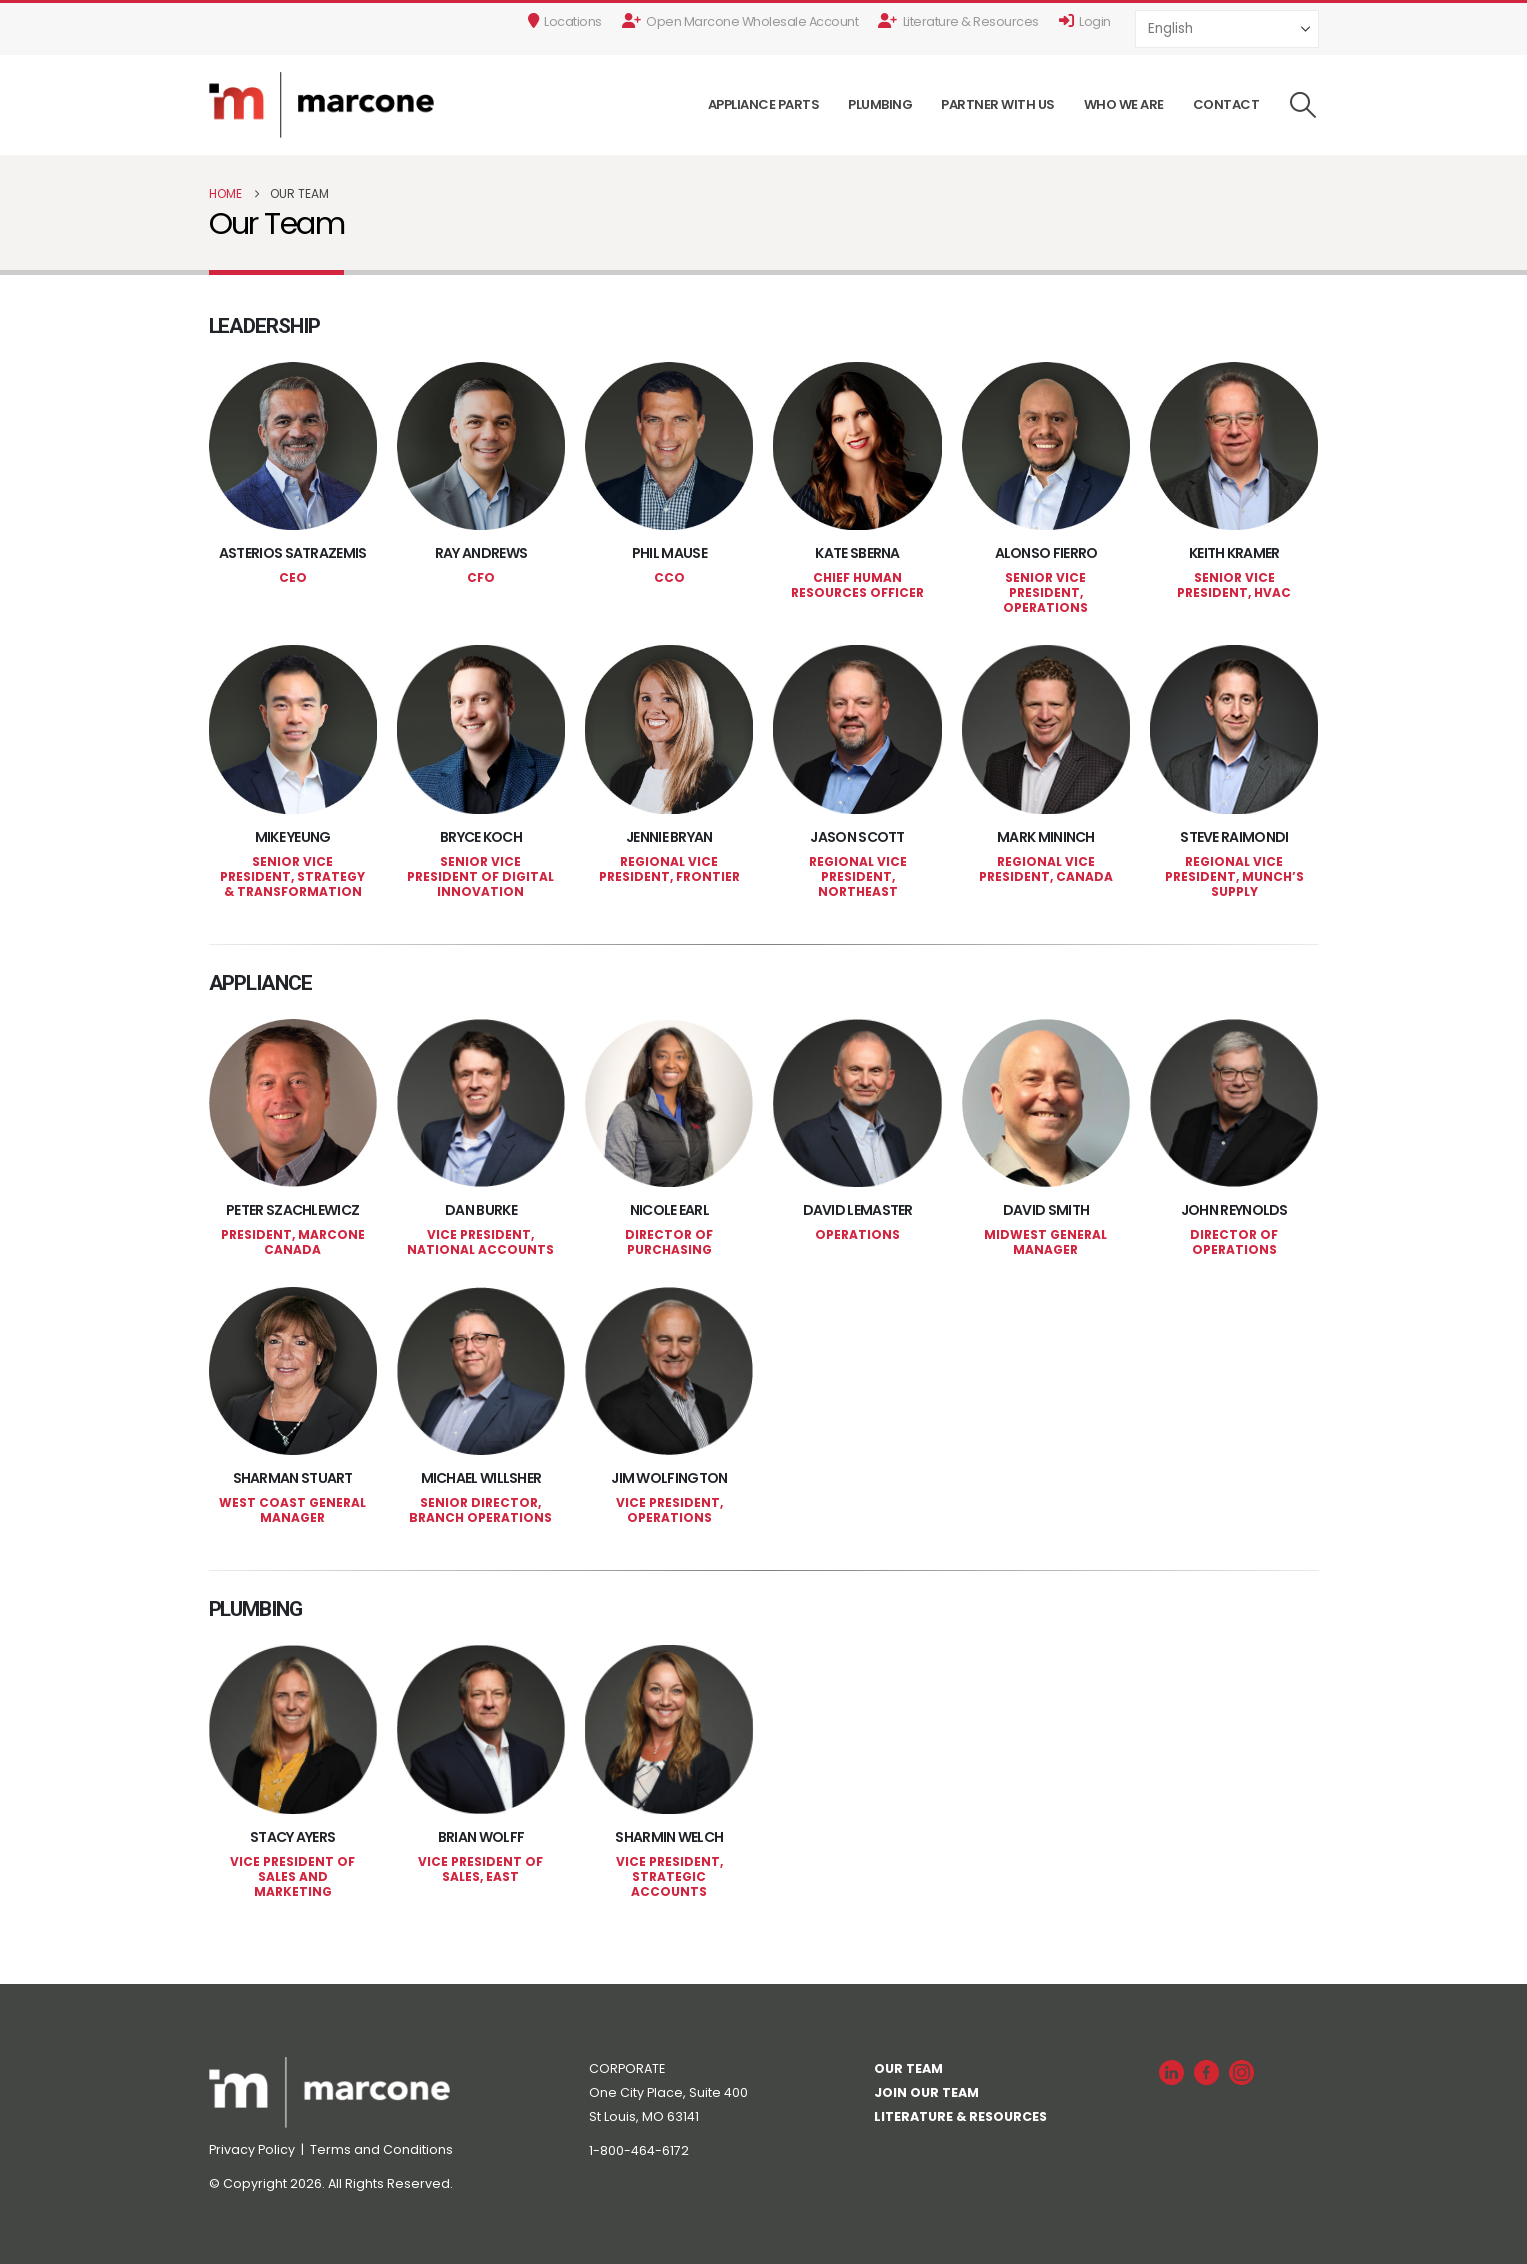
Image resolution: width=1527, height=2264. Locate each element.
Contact (1226, 104)
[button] (1302, 105)
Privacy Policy (253, 2149)
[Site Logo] (321, 105)
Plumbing (880, 104)
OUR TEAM (908, 2068)
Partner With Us (998, 104)
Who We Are (1124, 104)
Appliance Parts (764, 104)
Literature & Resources (958, 21)
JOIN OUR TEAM (926, 2092)
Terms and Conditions (381, 2149)
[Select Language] (1227, 28)
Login (1085, 21)
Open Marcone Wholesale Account (740, 21)
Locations (565, 21)
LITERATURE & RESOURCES (960, 2116)
